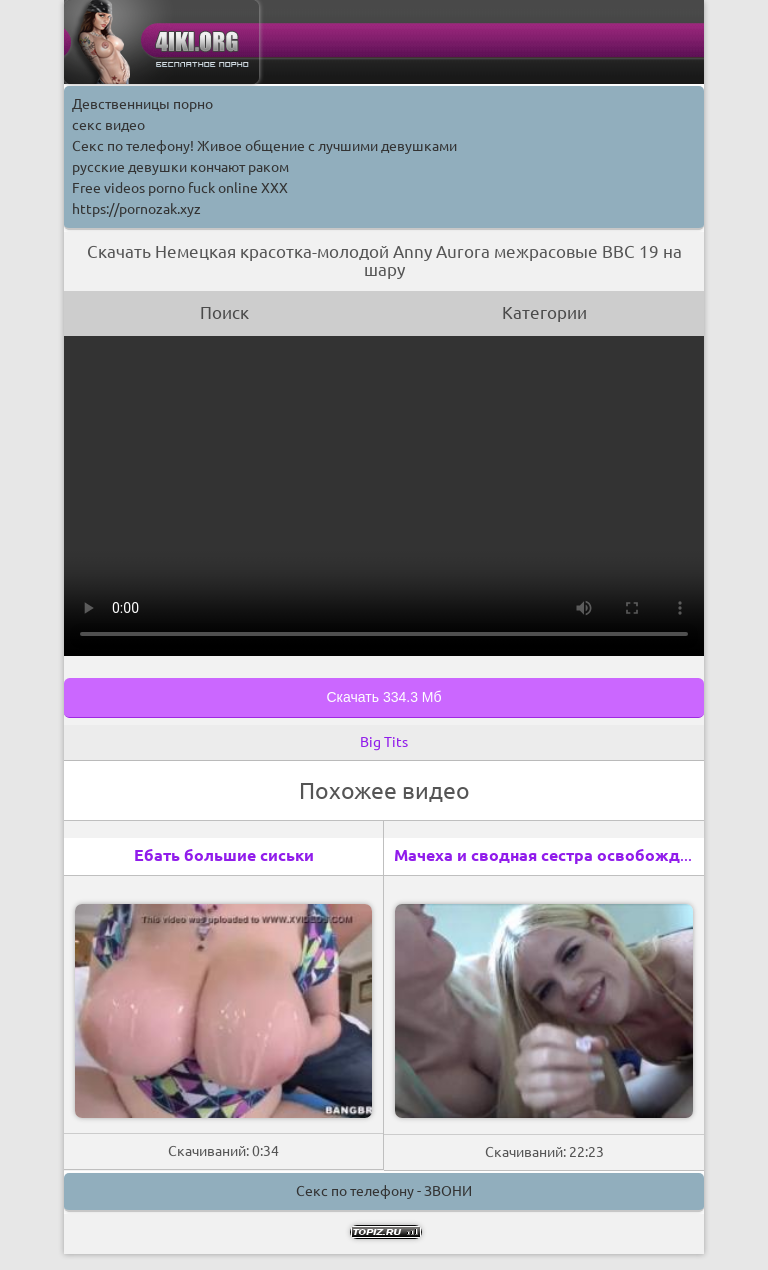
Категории (544, 312)
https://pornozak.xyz (136, 209)
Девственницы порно (142, 104)
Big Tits (384, 742)
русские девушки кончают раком (180, 167)
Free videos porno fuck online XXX (180, 188)
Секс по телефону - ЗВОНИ (384, 1191)
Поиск (224, 312)
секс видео (108, 125)
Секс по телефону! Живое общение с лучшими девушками (264, 146)
